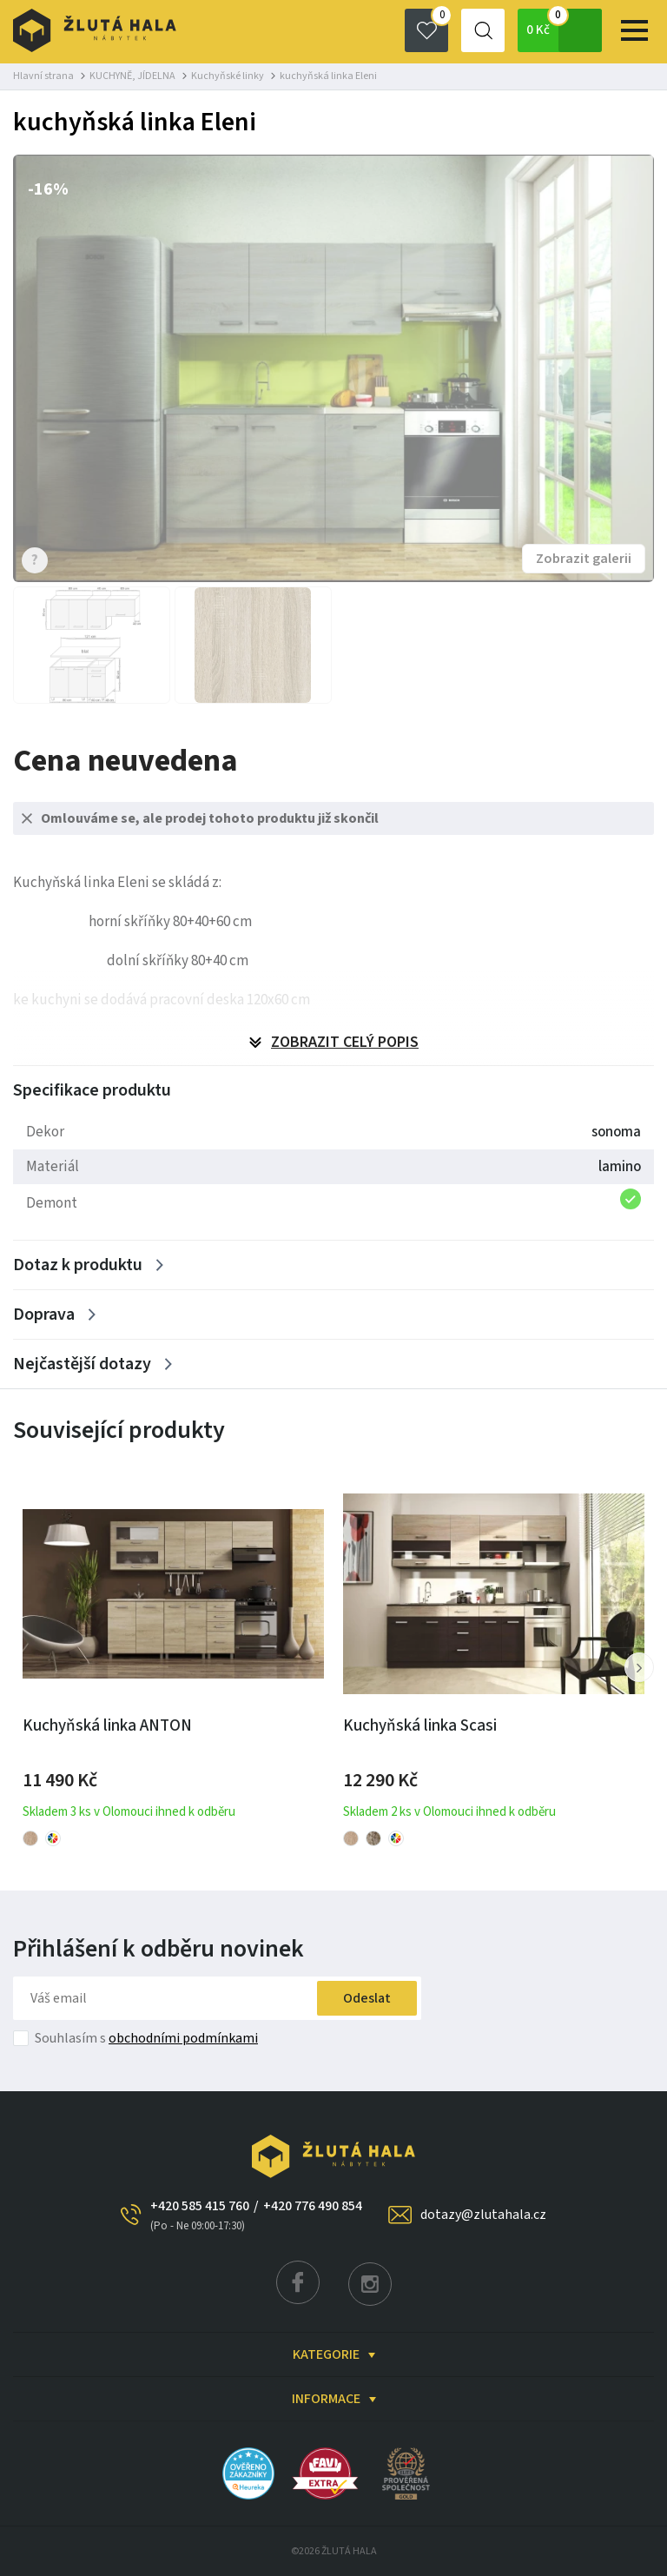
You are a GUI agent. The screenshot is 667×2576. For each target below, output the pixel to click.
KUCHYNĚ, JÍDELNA (132, 76)
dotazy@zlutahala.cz (483, 2214)
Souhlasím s (146, 2038)
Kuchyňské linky (227, 76)
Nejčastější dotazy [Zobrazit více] (82, 1364)
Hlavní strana (43, 76)
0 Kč (564, 30)
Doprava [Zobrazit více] (44, 1314)
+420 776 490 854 (312, 2205)
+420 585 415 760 (199, 2215)
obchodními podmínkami (183, 2038)
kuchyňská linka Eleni (328, 76)
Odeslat (367, 1998)
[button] (639, 1667)
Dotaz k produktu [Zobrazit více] (77, 1265)
